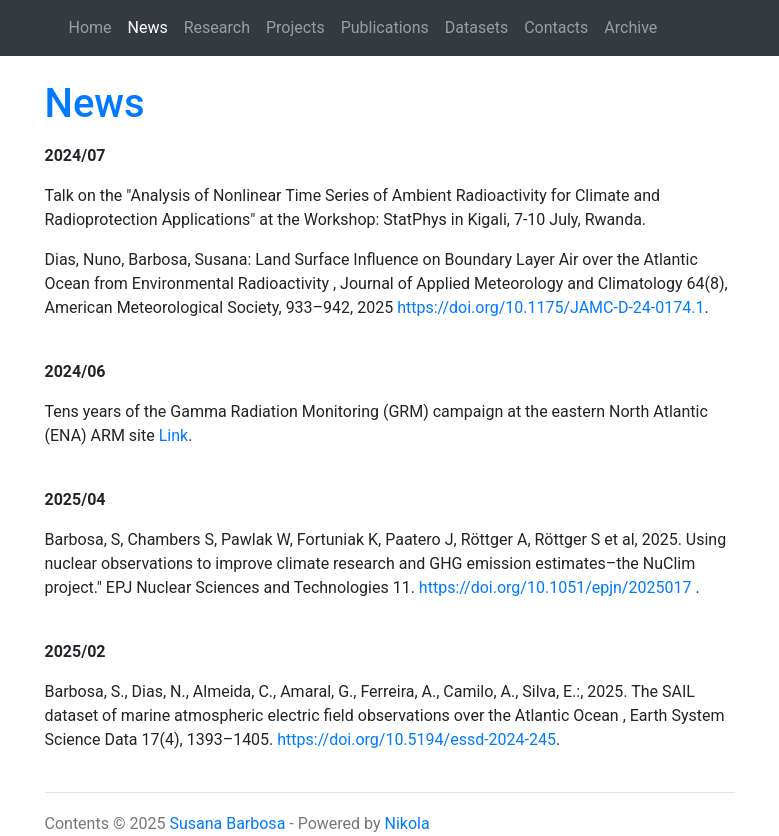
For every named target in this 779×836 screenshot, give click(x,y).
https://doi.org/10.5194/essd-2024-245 (416, 739)
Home (90, 27)
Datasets (476, 27)
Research (217, 27)
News (152, 26)
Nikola (407, 823)
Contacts (556, 27)
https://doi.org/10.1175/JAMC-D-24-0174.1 (550, 307)
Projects (295, 27)
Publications (385, 27)
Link (173, 435)
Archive (630, 27)
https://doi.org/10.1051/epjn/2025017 (555, 587)
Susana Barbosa (227, 823)
